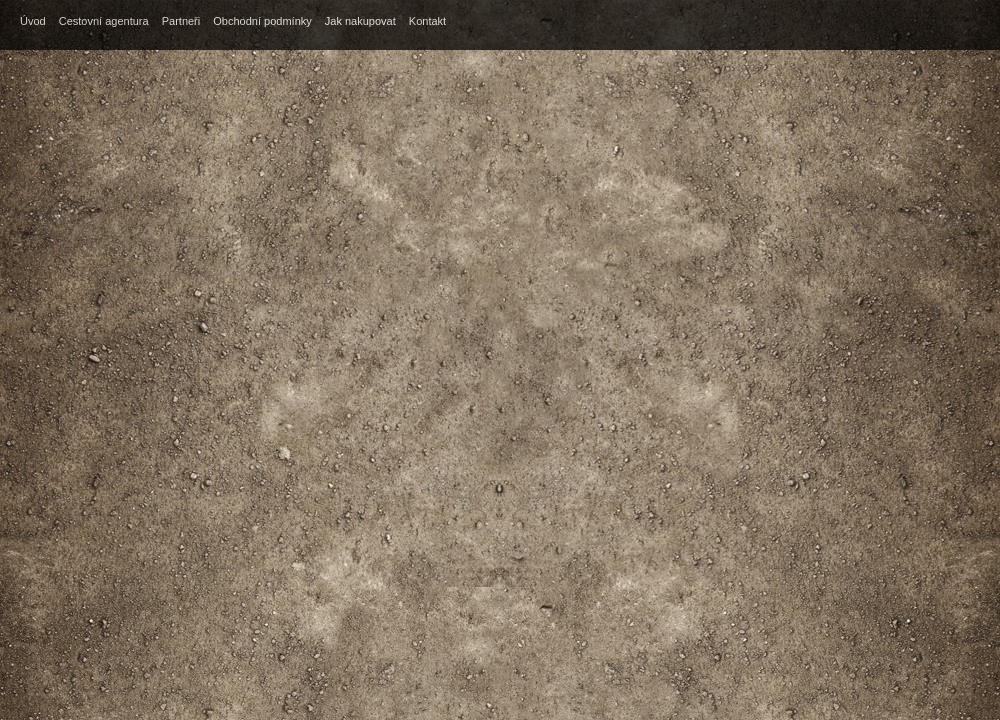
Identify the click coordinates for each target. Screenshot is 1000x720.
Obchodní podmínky (262, 21)
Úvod (33, 21)
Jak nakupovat (360, 21)
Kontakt (427, 21)
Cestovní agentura (104, 21)
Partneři (181, 21)
